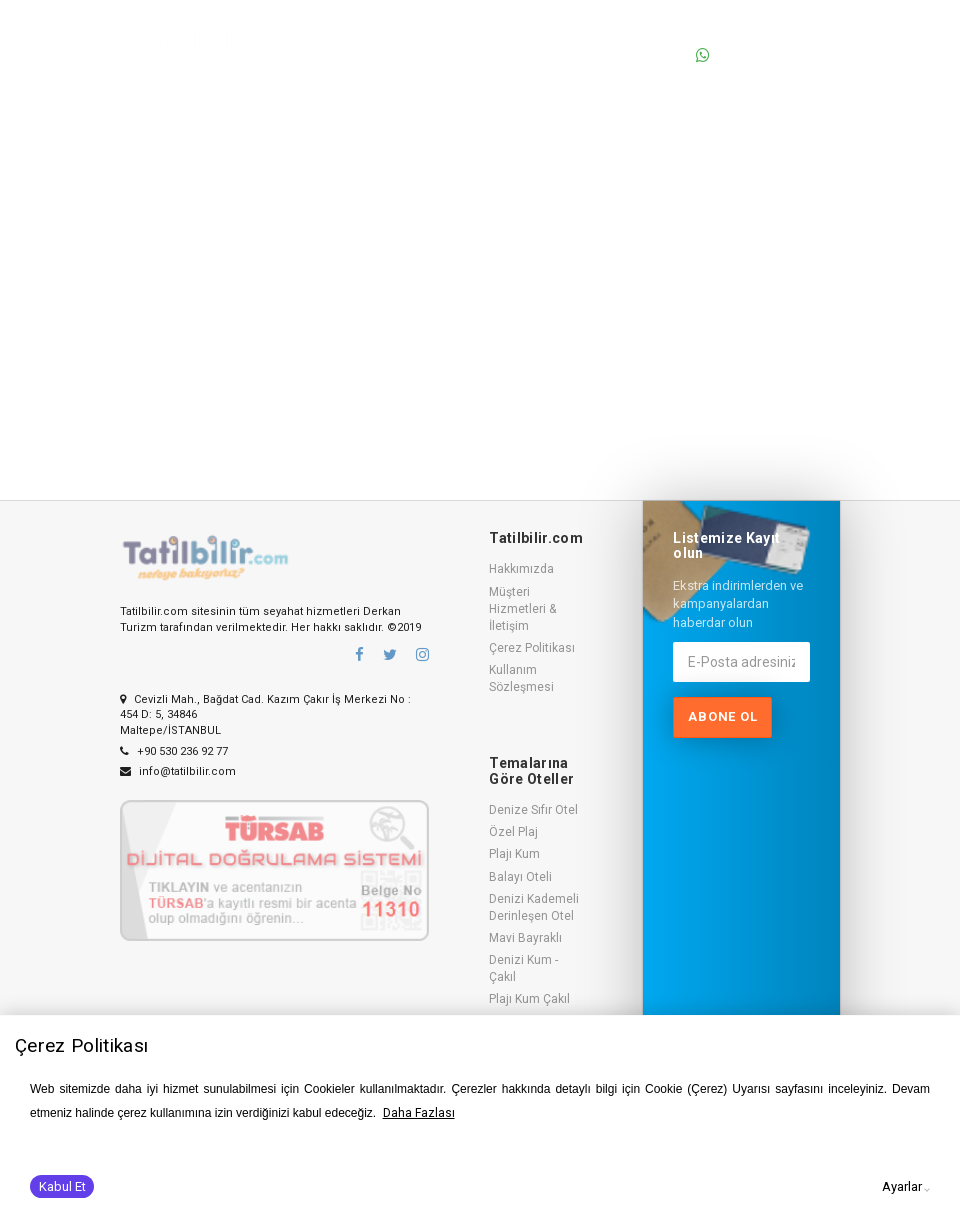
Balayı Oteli (520, 877)
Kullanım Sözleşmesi (521, 678)
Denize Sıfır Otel (533, 810)
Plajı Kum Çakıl (529, 999)
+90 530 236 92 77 (174, 751)
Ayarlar (902, 1186)
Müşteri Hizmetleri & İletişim (522, 609)
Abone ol (722, 716)
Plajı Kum (514, 854)
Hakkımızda (521, 569)
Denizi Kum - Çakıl (523, 968)
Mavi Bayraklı (525, 938)
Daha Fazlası (419, 1113)
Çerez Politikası (532, 648)
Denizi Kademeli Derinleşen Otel (534, 907)
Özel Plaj (513, 832)
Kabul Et (62, 1186)
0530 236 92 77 (760, 33)
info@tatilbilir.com (178, 771)
